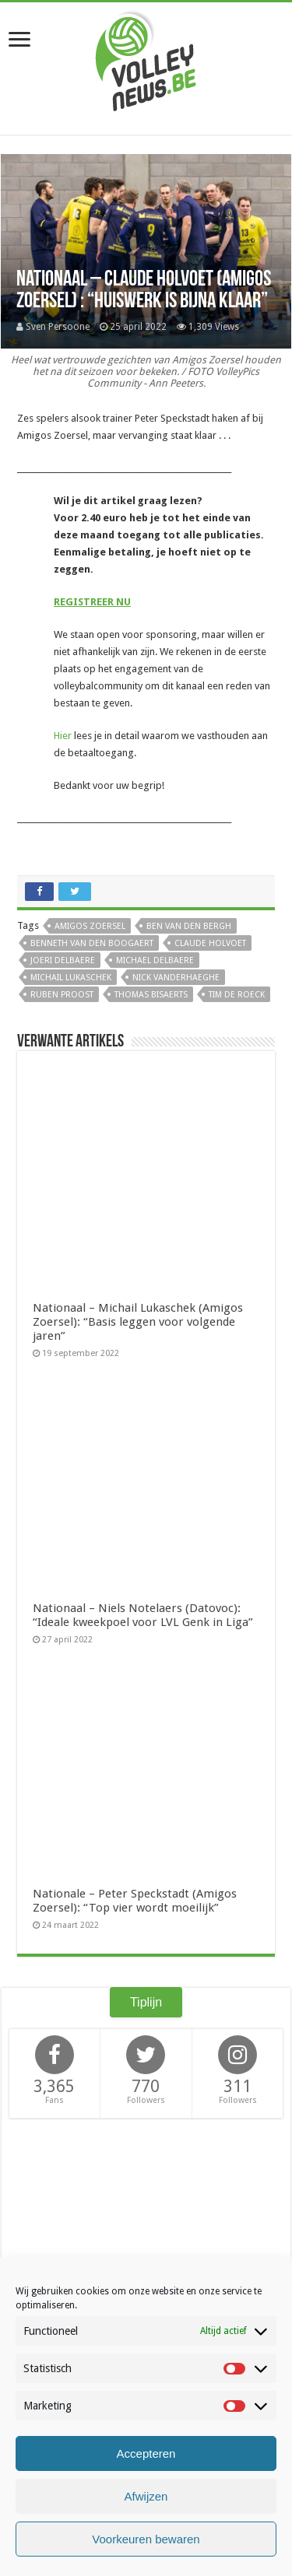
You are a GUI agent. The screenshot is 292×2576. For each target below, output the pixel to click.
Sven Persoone (58, 326)
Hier (63, 735)
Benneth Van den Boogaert (91, 943)
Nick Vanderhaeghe (176, 978)
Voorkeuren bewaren (145, 2539)
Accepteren (146, 2453)
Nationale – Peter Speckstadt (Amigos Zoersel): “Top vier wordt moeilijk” (135, 1901)
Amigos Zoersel (90, 926)
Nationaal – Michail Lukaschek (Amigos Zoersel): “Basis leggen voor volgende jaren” (138, 1322)
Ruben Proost (61, 995)
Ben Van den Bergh (188, 926)
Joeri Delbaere (62, 960)
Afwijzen (146, 2496)
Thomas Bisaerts (151, 995)
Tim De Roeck (237, 995)
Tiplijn (146, 2002)
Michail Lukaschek (70, 978)
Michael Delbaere (155, 960)
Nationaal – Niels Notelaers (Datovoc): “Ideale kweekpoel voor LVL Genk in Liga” (143, 1615)
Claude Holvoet (210, 943)
